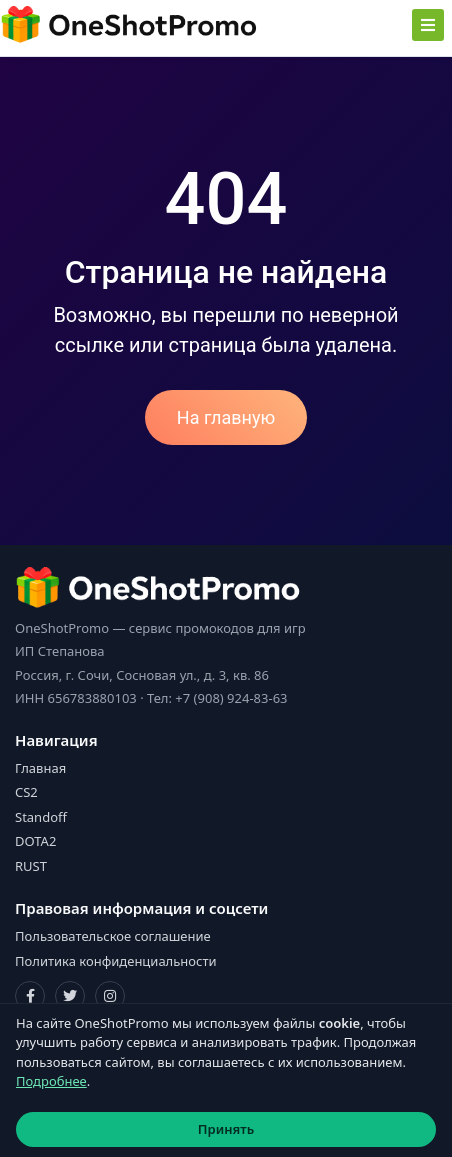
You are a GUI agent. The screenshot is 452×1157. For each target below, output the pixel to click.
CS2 (26, 792)
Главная (40, 768)
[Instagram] (110, 996)
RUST (31, 866)
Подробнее (51, 1081)
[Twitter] (70, 996)
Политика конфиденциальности (116, 961)
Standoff (41, 817)
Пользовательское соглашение (113, 936)
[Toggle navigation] (428, 25)
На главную (226, 417)
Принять (226, 1129)
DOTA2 (35, 841)
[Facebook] (30, 996)
